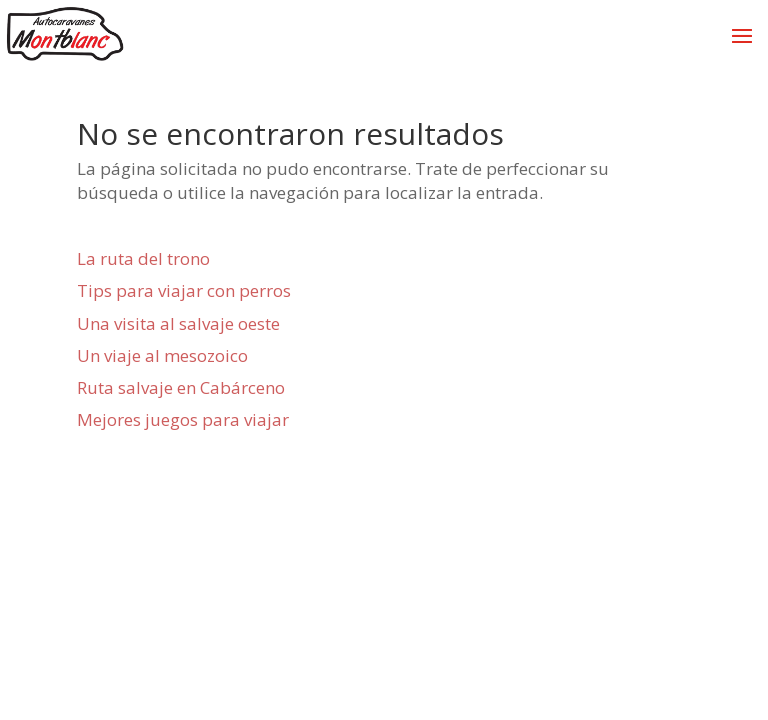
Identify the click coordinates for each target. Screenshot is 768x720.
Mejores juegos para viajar (183, 419)
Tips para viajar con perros (184, 290)
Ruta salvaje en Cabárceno (181, 387)
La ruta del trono (143, 258)
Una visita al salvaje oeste (178, 323)
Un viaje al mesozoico (162, 355)
